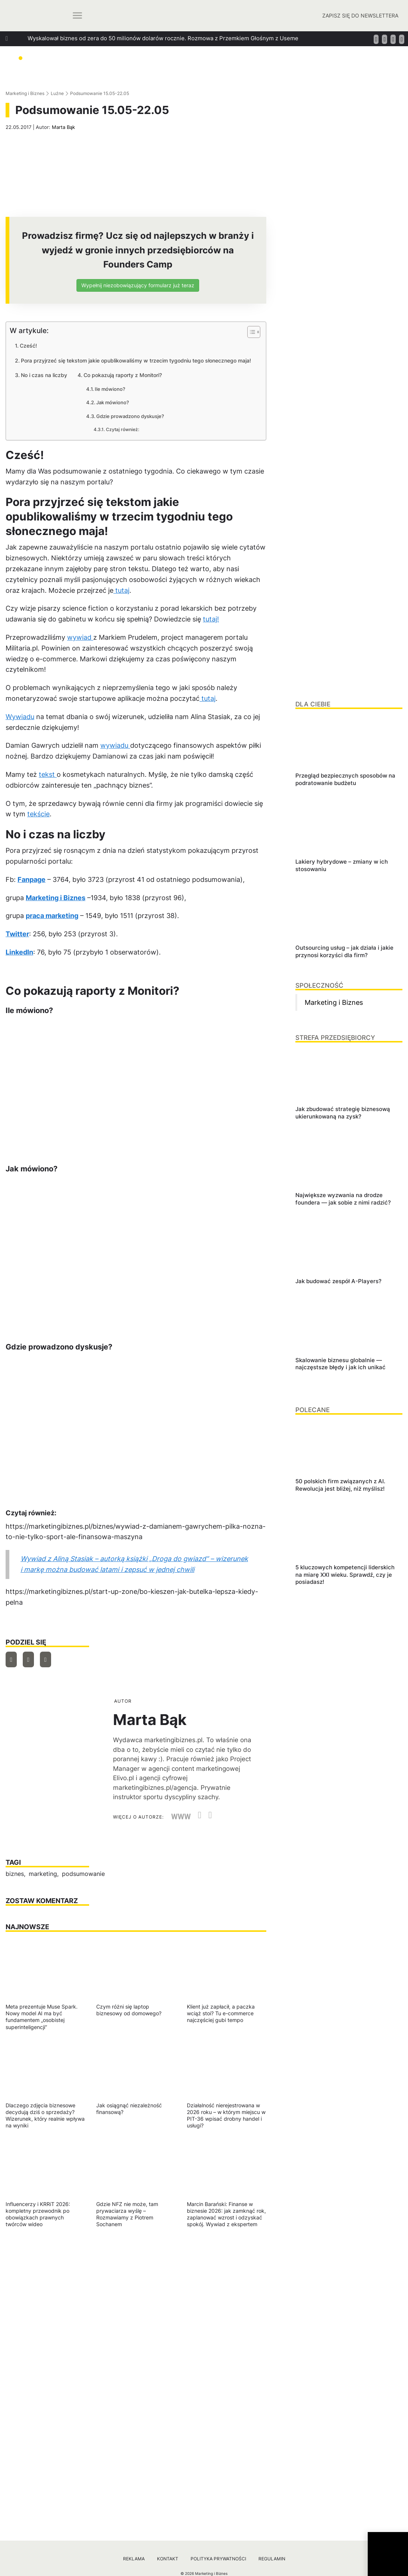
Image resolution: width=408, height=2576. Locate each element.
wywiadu (115, 745)
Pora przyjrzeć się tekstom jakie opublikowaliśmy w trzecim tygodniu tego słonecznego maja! (136, 360)
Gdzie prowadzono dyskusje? (130, 416)
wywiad (80, 637)
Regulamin (271, 2558)
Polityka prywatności (218, 2558)
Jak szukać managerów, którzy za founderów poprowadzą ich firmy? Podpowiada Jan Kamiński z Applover (167, 78)
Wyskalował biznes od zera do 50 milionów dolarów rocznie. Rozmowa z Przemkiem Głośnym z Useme (163, 38)
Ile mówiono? (110, 389)
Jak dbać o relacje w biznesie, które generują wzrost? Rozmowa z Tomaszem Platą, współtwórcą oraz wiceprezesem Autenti (192, 65)
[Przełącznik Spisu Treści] (250, 332)
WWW (181, 1816)
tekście (38, 814)
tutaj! (211, 619)
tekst (48, 774)
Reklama (134, 2558)
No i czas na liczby (44, 375)
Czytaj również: (122, 429)
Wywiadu (20, 717)
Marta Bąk (63, 127)
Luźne (57, 93)
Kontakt (167, 2558)
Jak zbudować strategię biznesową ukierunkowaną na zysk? (107, 51)
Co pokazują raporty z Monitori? (123, 375)
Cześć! (28, 345)
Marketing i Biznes (25, 93)
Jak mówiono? (112, 402)
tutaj (121, 590)
